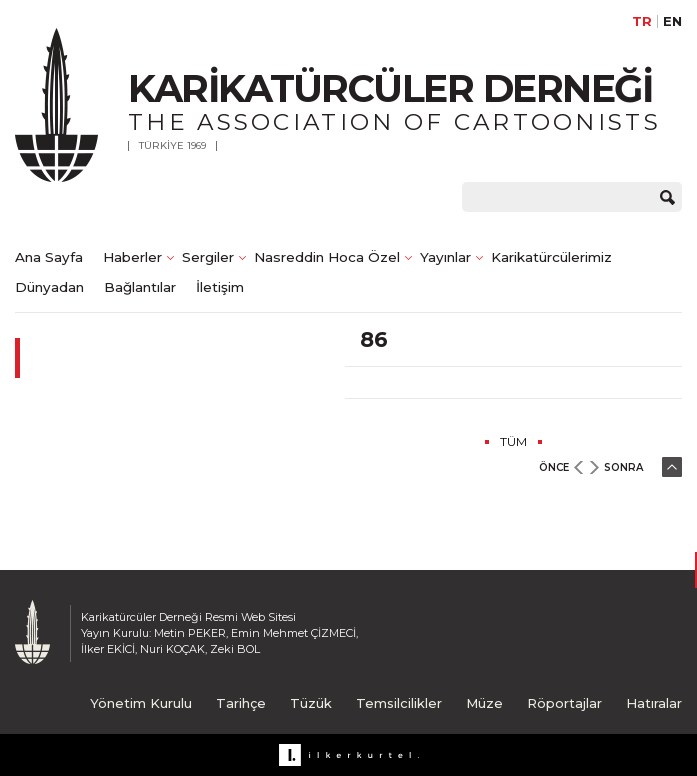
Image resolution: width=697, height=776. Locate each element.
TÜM (513, 441)
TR (642, 21)
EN (672, 21)
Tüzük (311, 703)
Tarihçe (241, 703)
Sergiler (208, 257)
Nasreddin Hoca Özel (327, 257)
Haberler (132, 257)
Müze (484, 703)
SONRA (623, 467)
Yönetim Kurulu (141, 703)
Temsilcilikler (399, 703)
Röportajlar (564, 703)
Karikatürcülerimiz (551, 257)
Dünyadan (49, 287)
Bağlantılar (140, 287)
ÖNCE (554, 467)
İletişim (220, 287)
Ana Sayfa (49, 257)
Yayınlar (445, 257)
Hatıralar (654, 703)
